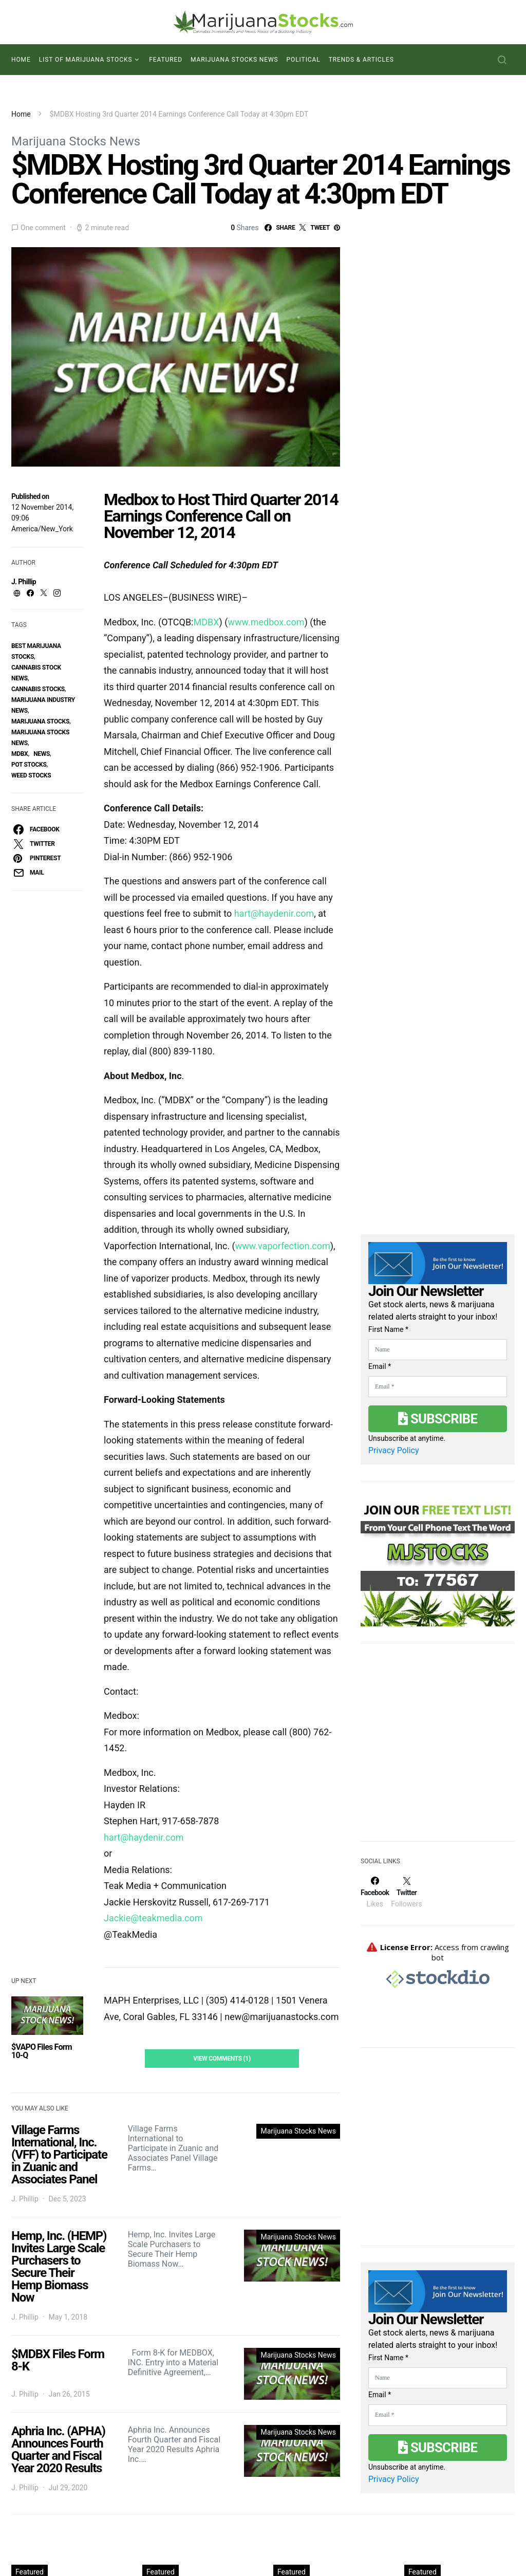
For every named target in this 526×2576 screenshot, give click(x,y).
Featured (165, 59)
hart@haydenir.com (274, 913)
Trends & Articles (361, 59)
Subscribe (437, 1418)
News (41, 753)
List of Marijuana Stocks (86, 59)
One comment (43, 228)
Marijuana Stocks (40, 721)
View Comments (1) (222, 2058)
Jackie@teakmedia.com (153, 1918)
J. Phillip (23, 582)
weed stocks (31, 775)
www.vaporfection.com (282, 1245)
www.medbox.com (266, 622)
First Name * (388, 1329)
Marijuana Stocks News (234, 59)
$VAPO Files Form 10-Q (41, 2051)
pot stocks (29, 764)
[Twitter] (406, 1892)
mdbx (19, 753)
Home (21, 59)
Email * (379, 1366)
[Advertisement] (438, 1748)
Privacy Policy (393, 1450)
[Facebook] (375, 1892)
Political (304, 59)
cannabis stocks (38, 689)
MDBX (206, 622)
